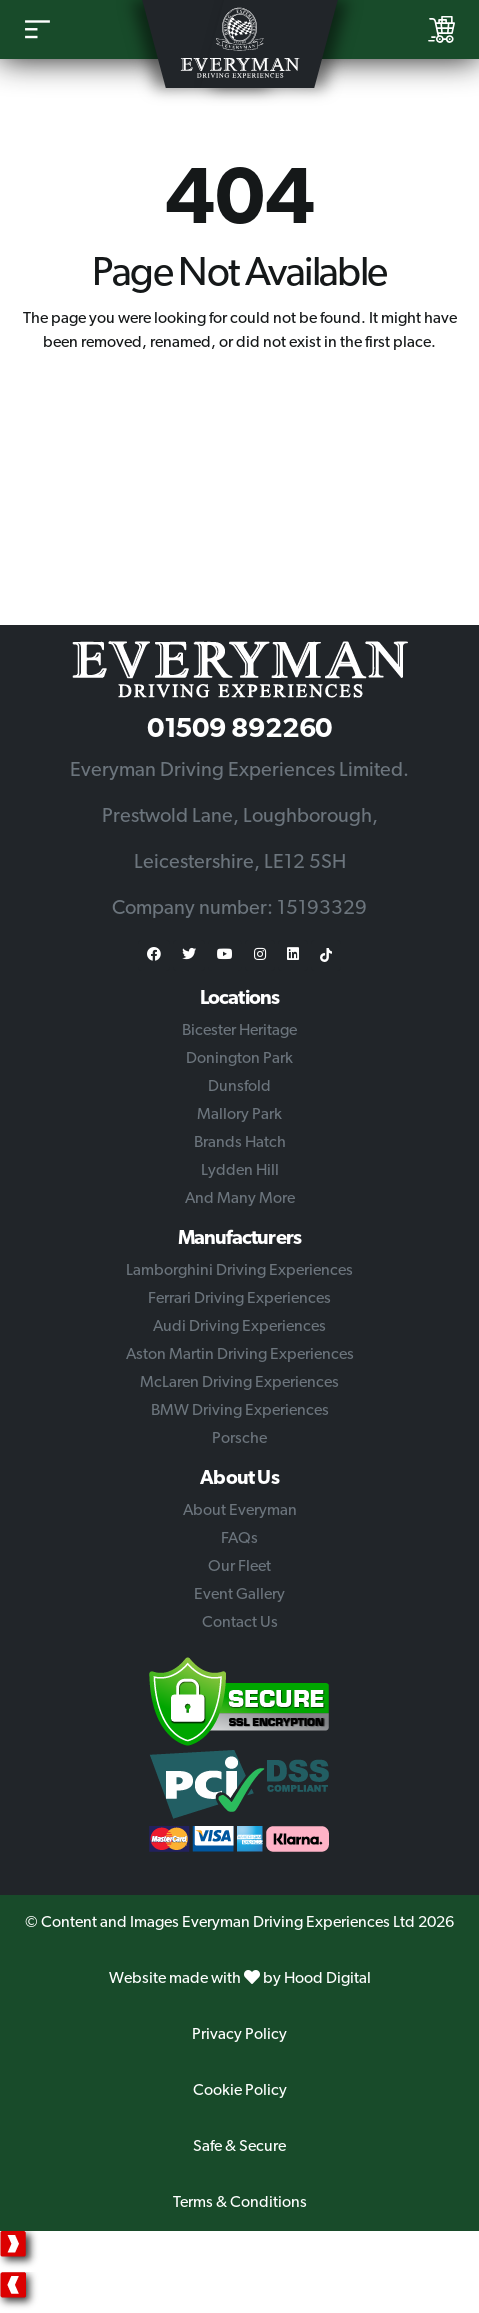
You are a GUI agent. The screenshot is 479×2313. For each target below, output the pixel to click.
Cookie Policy (240, 2091)
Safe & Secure (239, 2147)
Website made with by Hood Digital (240, 1979)
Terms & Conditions (240, 2203)
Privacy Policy (239, 2035)
